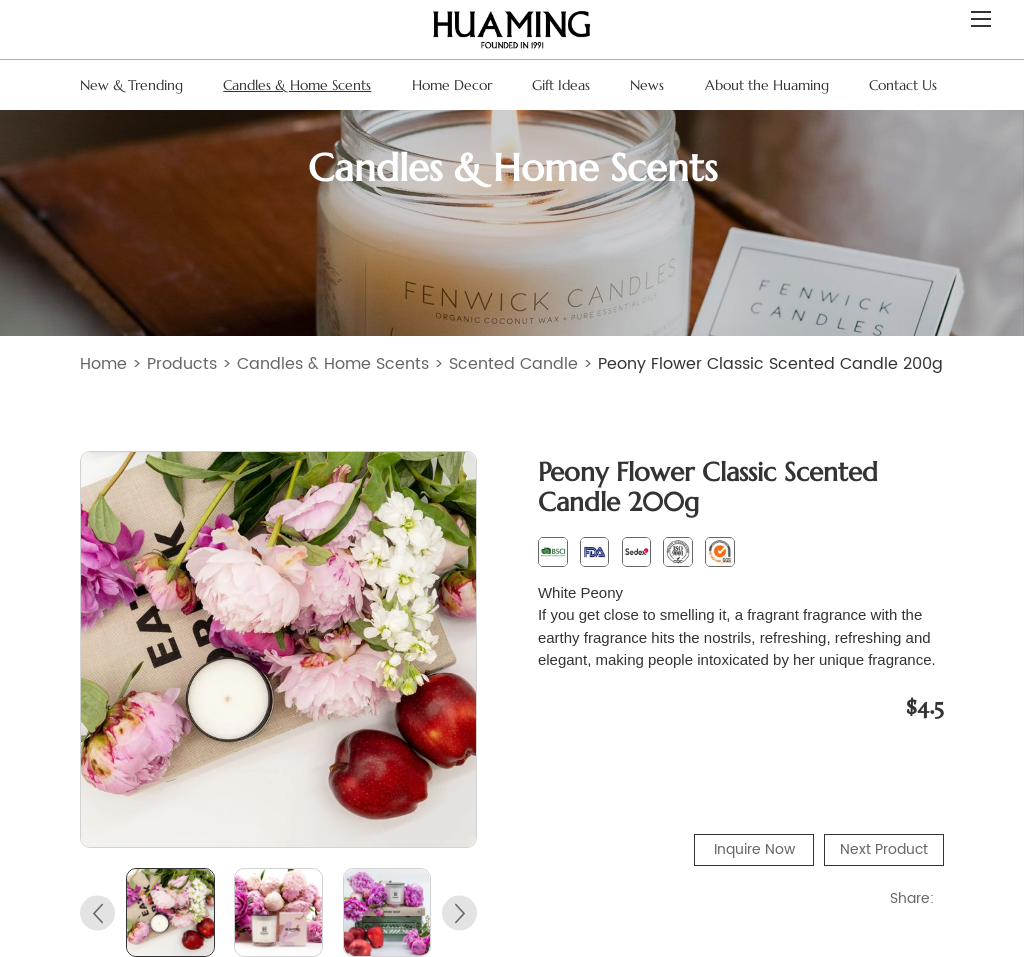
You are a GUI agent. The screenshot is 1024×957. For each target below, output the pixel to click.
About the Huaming (767, 85)
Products (182, 364)
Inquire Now (754, 849)
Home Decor (452, 85)
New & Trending (131, 85)
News (647, 85)
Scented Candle (513, 364)
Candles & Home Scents (297, 85)
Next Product (884, 849)
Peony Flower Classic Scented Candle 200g (770, 364)
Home (103, 364)
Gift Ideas (561, 85)
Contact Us (903, 85)
